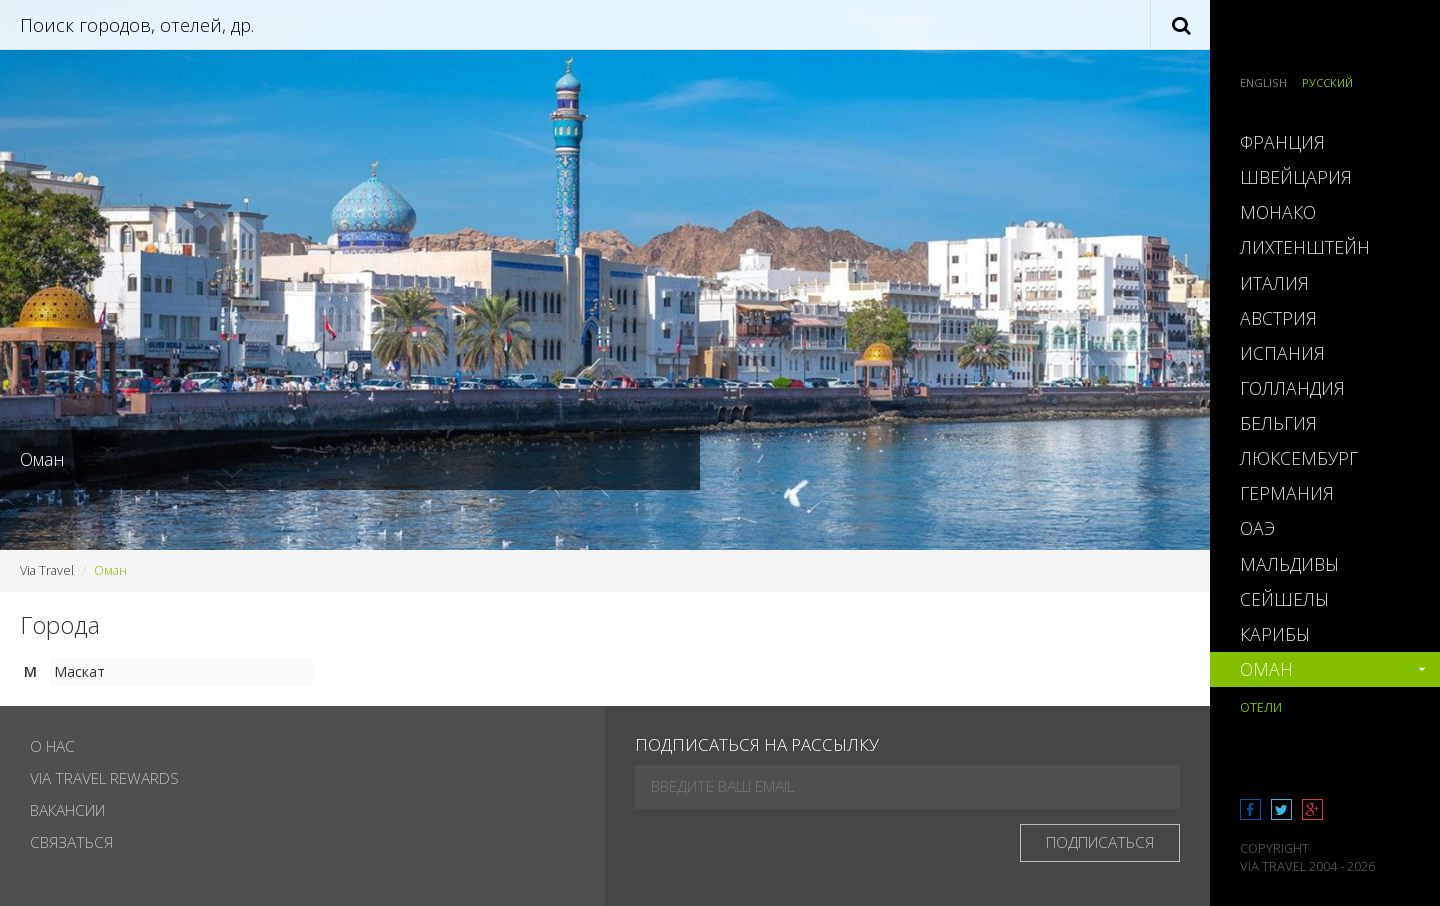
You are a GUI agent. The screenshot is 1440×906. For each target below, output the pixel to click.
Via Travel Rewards (104, 778)
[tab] (1325, 142)
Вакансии (67, 810)
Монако (1278, 212)
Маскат (79, 671)
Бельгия (1278, 423)
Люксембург (1299, 458)
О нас (52, 746)
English (1263, 82)
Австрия (1278, 318)
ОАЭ (1257, 528)
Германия (1287, 493)
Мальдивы (1289, 564)
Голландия (1292, 388)
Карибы (1275, 634)
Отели (1261, 707)
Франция (1282, 142)
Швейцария (1296, 177)
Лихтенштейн (1305, 247)
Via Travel (47, 570)
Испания (1282, 353)
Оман (1266, 669)
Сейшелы (1284, 599)
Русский (1327, 82)
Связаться (71, 842)
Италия (1274, 283)
